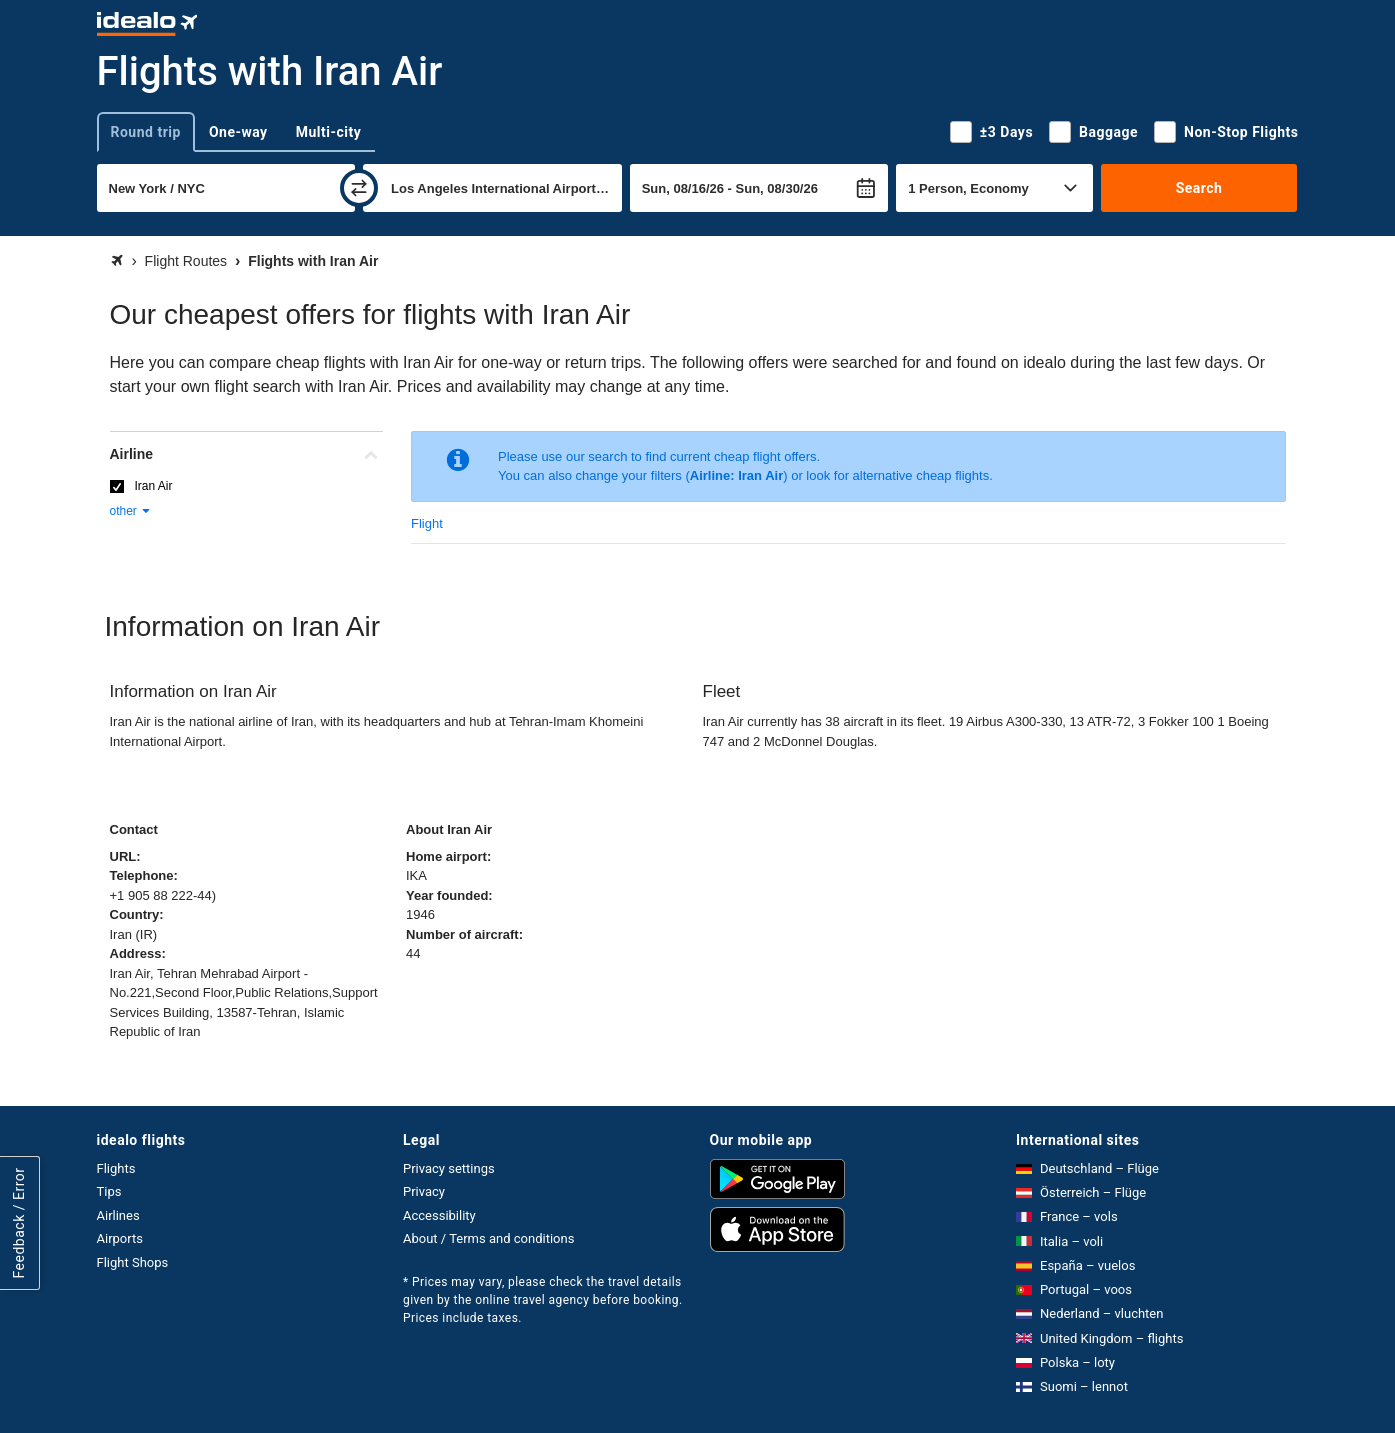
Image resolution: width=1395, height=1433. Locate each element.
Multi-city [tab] (329, 132)
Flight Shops (133, 1262)
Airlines (118, 1215)
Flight (427, 523)
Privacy (424, 1191)
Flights (116, 1168)
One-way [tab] (238, 132)
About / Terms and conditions (488, 1238)
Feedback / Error (19, 1222)
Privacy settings (449, 1168)
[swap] (359, 188)
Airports (120, 1238)
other (131, 511)
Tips (109, 1191)
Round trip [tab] (146, 132)
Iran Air (154, 486)
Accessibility (439, 1215)
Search (1199, 188)
